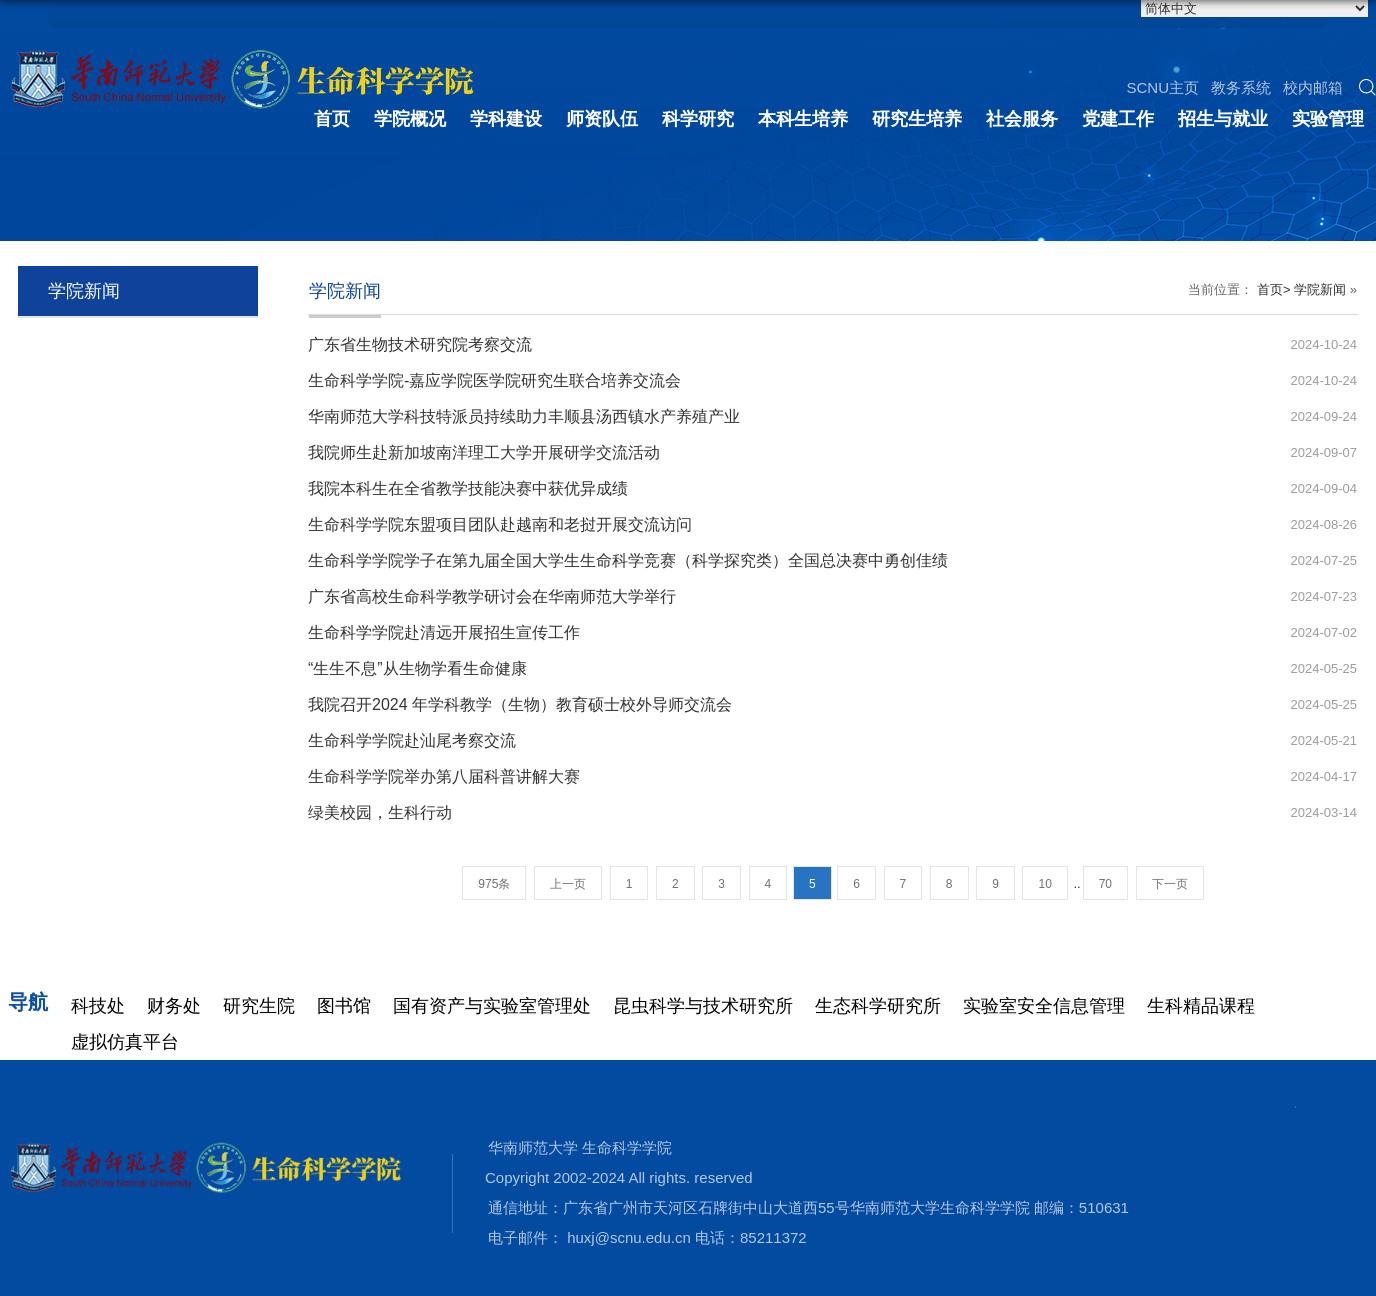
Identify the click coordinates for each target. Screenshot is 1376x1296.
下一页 (1170, 884)
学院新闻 (1320, 289)
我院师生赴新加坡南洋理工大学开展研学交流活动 (484, 452)
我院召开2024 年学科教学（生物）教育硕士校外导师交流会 (520, 704)
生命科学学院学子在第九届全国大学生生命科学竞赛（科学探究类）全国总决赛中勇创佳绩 (628, 560)
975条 (494, 884)
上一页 (568, 884)
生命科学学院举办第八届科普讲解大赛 (444, 776)
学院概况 (410, 119)
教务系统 (1241, 87)
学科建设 (506, 119)
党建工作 (1118, 119)
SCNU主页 (1162, 87)
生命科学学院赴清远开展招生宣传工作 (444, 632)
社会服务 (1022, 119)
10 (1044, 884)
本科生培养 (803, 119)
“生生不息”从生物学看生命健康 (417, 668)
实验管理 (1328, 119)
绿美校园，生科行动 (380, 812)
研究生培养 (917, 119)
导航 (28, 1002)
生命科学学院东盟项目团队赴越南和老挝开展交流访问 (500, 524)
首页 (332, 119)
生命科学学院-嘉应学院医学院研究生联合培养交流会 (494, 380)
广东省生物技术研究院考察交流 (420, 344)
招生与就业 (1223, 119)
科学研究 (698, 119)
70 (1105, 884)
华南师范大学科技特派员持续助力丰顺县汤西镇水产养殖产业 (524, 416)
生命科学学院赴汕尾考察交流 (412, 740)
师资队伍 (602, 119)
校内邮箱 (1313, 87)
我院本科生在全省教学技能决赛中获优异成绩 (468, 488)
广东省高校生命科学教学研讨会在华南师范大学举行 (492, 596)
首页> (1274, 289)
